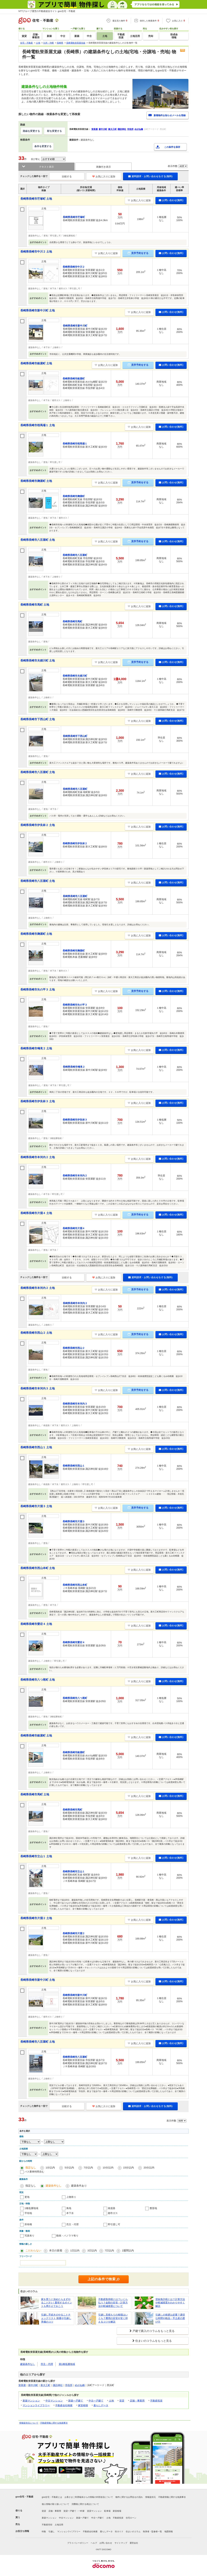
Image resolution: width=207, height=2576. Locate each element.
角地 (68, 2208)
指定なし (30, 2167)
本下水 (70, 2213)
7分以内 (88, 2167)
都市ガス (113, 2213)
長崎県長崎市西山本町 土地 (37, 1568)
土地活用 (59, 2524)
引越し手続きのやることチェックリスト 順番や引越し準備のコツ (56, 2318)
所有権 (28, 2224)
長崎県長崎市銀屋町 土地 (36, 363)
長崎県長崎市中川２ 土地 (36, 251)
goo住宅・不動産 (24, 2496)
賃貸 (121, 2400)
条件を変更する (43, 146)
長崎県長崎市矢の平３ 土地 (37, 989)
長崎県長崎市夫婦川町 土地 (37, 660)
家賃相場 (83, 2405)
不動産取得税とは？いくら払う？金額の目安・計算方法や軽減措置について (113, 2302)
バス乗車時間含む (34, 2171)
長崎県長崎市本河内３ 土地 (37, 1388)
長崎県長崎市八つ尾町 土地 (37, 1679)
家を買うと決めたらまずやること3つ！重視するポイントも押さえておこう (56, 2302)
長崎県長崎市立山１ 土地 (36, 1856)
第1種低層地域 (67, 2364)
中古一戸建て (96, 2400)
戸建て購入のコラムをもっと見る (153, 2330)
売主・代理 (72, 2224)
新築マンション (31, 2400)
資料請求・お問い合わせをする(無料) (150, 176)
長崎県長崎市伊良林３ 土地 (37, 1101)
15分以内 (128, 2167)
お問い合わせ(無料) (171, 200)
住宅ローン (131, 2518)
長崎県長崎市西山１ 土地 (36, 1447)
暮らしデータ (101, 2405)
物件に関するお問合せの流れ (129, 2497)
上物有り (71, 2197)
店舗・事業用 (137, 2400)
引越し (51, 2531)
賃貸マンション (94, 2511)
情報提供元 (150, 2497)
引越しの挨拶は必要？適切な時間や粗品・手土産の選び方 (170, 2318)
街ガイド (119, 2531)
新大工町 (45, 2385)
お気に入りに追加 (103, 176)
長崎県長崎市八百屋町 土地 (37, 539)
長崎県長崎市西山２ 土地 (36, 1332)
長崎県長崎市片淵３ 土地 (36, 1506)
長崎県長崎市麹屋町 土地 (36, 480)
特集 (44, 2531)
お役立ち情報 (22, 2531)
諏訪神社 (58, 2385)
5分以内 (69, 2167)
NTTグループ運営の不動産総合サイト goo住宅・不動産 (46, 11)
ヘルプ (94, 2543)
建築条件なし (53, 2185)
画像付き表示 (103, 166)
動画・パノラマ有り (67, 2235)
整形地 (153, 2208)
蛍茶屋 (22, 2385)
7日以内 (109, 2250)
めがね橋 (80, 2385)
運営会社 (134, 2543)
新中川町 (33, 2385)
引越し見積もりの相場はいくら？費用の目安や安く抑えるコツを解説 (113, 2318)
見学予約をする (138, 253)
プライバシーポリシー (77, 2543)
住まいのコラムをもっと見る (153, 2340)
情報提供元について (28, 2423)
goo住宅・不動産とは (52, 2497)
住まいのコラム (133, 2531)
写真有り (29, 2235)
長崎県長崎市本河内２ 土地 (37, 1157)
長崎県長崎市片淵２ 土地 (36, 1918)
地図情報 (168, 2531)
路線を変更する (31, 131)
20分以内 (148, 2167)
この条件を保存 (172, 147)
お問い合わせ (105, 2543)
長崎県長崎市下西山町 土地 (37, 719)
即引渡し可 (114, 2224)
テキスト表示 (46, 166)
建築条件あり (79, 2185)
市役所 (68, 2385)
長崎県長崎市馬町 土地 (34, 604)
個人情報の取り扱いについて (55, 2504)
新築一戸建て (75, 2400)
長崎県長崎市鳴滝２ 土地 (36, 1048)
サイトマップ (121, 2543)
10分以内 (108, 2167)
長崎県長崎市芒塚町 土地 (36, 198)
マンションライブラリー (36, 2405)
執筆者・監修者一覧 (152, 2531)
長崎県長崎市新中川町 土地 (37, 310)
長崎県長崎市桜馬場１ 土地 (37, 425)
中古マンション (54, 2400)
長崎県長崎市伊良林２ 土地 (37, 825)
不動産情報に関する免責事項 (54, 2423)
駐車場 (107, 2511)
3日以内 (92, 2250)
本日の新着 (55, 2250)
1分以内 (50, 2167)
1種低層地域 (31, 2208)
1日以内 (74, 2250)
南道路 (111, 2208)
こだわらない (33, 2250)
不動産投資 (156, 2400)
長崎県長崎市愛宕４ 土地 (36, 1623)
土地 (111, 2400)
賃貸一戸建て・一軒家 (74, 2511)
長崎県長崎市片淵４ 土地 (36, 1213)
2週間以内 (128, 2250)
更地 (27, 2197)
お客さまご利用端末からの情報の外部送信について (89, 2497)
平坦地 (28, 2213)
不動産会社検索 (63, 2405)
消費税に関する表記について (85, 2504)
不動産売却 (47, 2524)
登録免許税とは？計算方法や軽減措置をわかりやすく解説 (170, 2302)
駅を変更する (54, 131)
